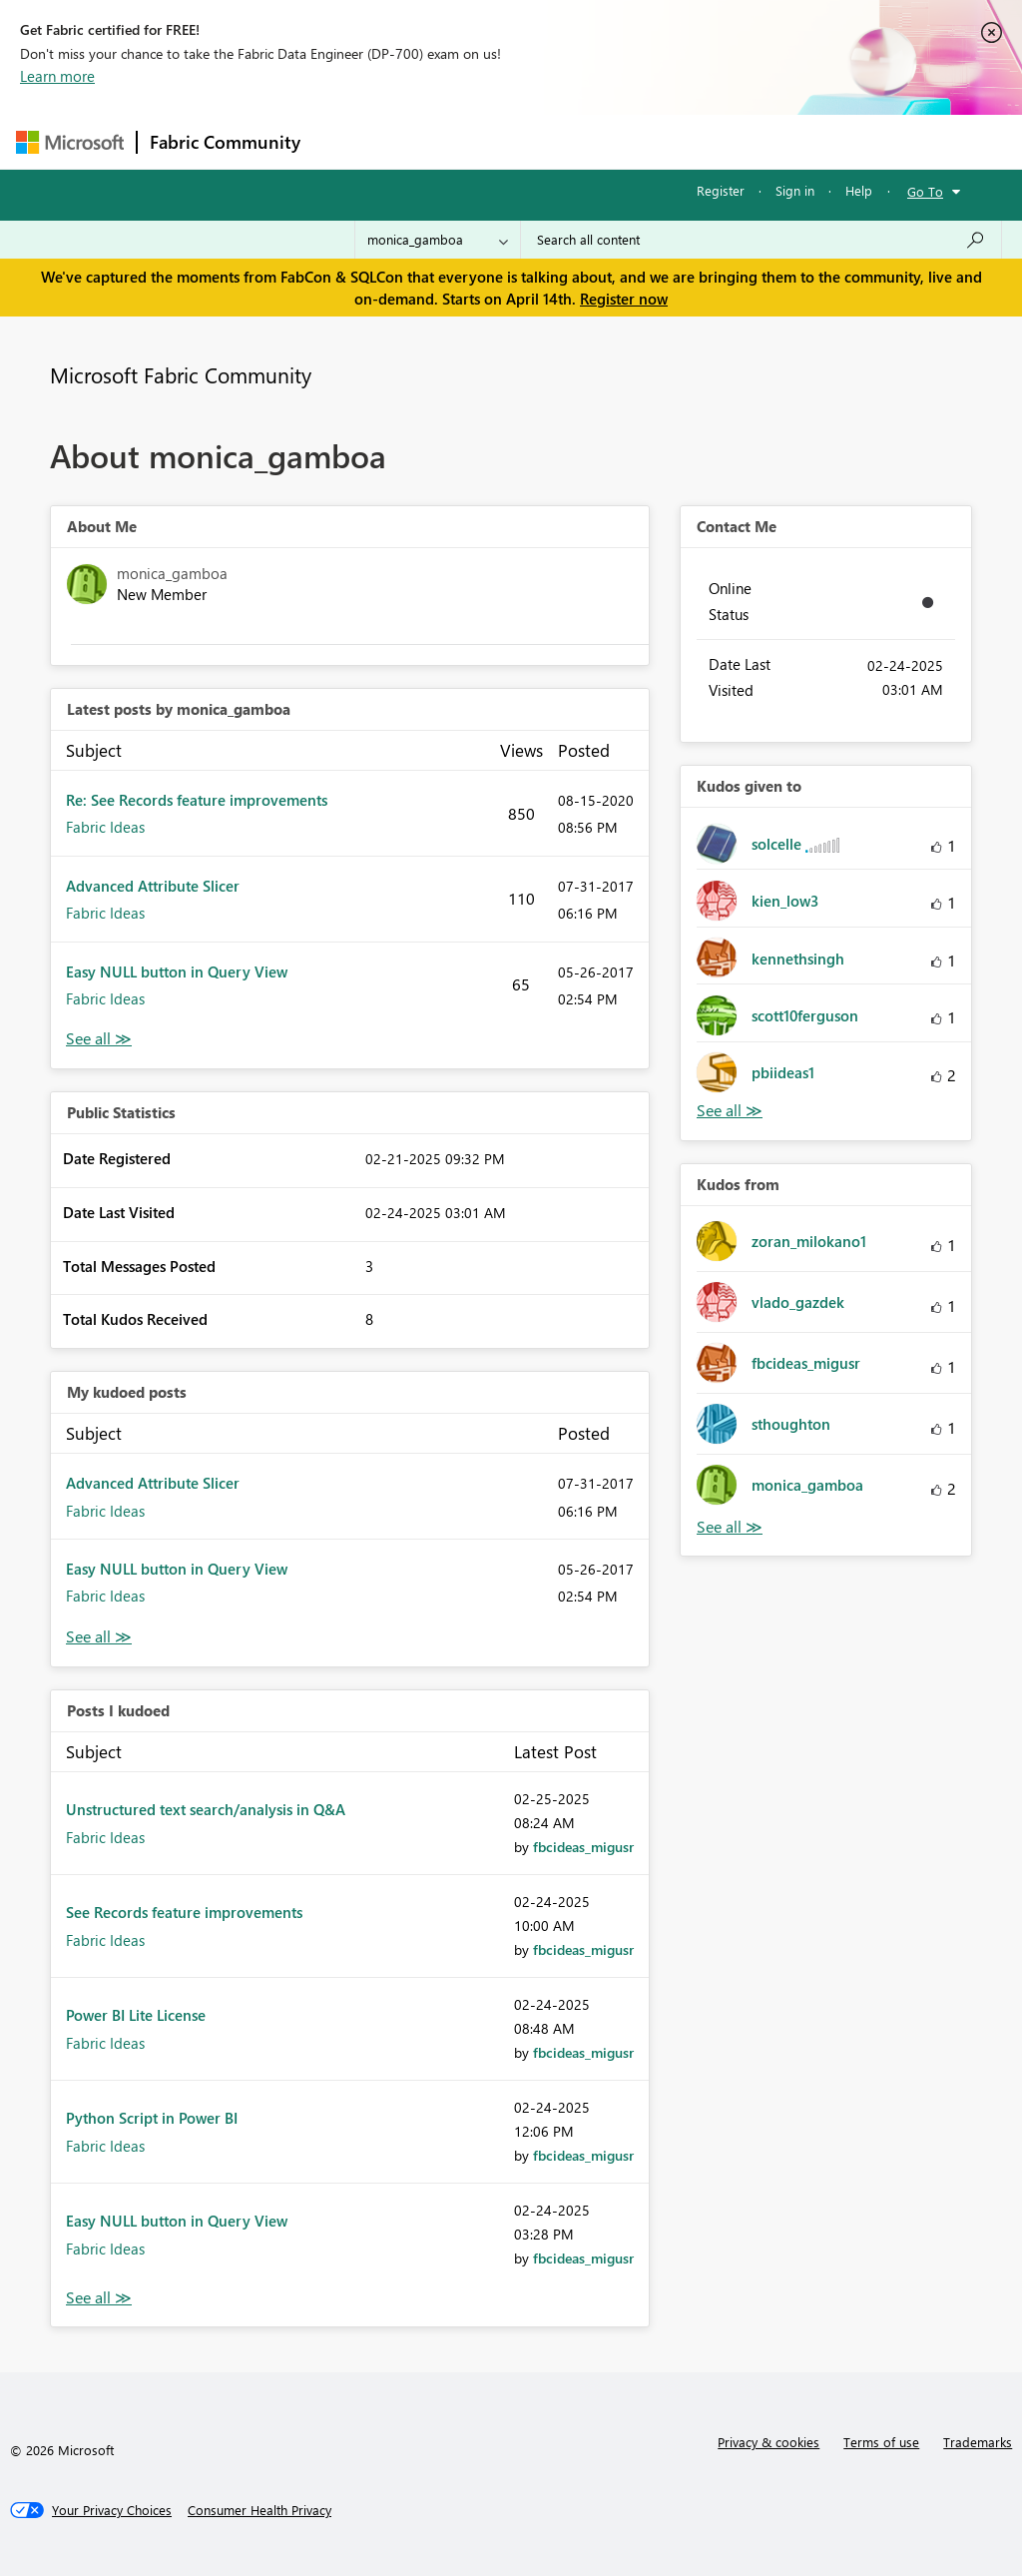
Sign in (794, 190)
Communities (604, 141)
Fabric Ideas (105, 827)
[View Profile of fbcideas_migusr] (583, 1846)
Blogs (694, 141)
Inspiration (433, 141)
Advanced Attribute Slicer (153, 886)
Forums (345, 141)
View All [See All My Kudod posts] (99, 1636)
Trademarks (977, 2441)
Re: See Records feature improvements (196, 800)
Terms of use (881, 2441)
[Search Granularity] (437, 240)
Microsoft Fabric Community (180, 374)
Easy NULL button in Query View (176, 971)
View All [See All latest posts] (99, 1038)
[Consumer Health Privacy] (259, 2510)
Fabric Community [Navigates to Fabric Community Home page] (225, 142)
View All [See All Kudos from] (730, 1527)
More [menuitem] (761, 141)
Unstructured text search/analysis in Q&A (205, 1809)
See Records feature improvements (184, 1912)
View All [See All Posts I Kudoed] (99, 2297)
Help (858, 190)
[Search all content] (761, 240)
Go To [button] (925, 191)
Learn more (57, 76)
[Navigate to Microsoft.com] (70, 142)
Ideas (515, 141)
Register (721, 190)
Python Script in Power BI (152, 2118)
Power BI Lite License (136, 2015)
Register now (624, 299)
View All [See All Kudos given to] (730, 1110)
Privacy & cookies (768, 2441)
